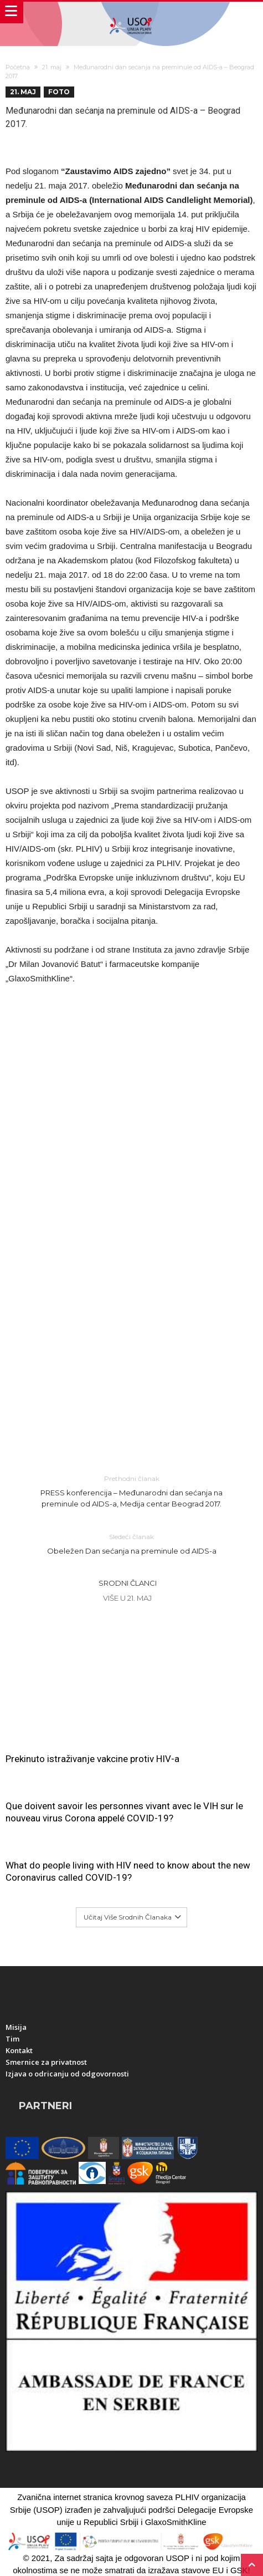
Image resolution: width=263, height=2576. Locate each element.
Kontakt (19, 2050)
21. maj (51, 67)
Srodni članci (128, 1583)
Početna (18, 67)
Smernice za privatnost (46, 2062)
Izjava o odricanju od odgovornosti (67, 2074)
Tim (12, 2039)
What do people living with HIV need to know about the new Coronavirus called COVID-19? (128, 1871)
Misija (16, 2027)
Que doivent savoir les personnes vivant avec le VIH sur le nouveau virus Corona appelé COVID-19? (124, 1812)
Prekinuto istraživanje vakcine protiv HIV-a (92, 1758)
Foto (59, 92)
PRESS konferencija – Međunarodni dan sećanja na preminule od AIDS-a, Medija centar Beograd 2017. (132, 1490)
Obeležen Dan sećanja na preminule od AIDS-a (132, 1543)
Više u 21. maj (127, 1598)
